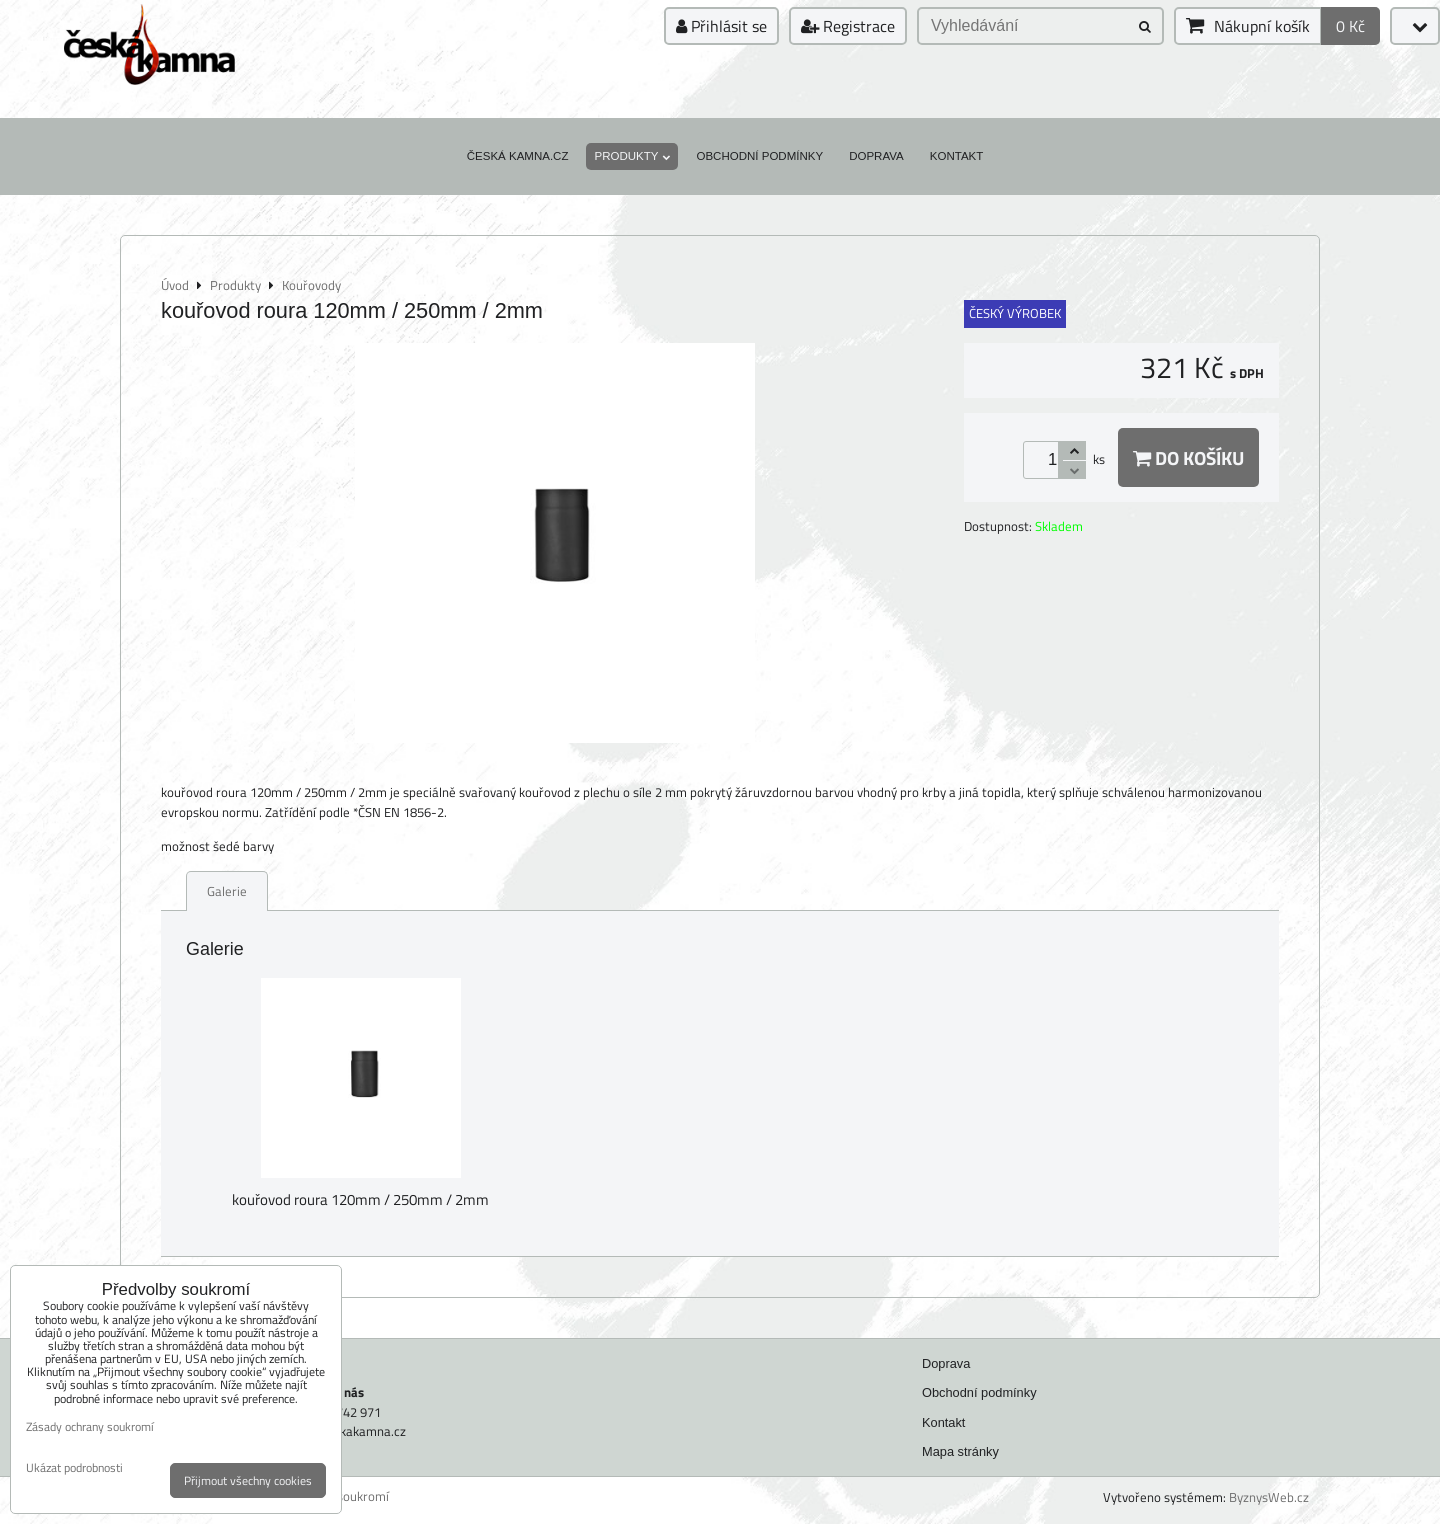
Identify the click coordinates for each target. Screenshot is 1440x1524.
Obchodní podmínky (759, 156)
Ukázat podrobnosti (74, 1467)
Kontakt (957, 156)
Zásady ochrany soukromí (90, 1426)
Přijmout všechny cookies (248, 1480)
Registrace (848, 26)
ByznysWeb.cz (1269, 1497)
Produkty (632, 156)
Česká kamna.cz (518, 156)
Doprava (876, 156)
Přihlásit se (721, 26)
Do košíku (1188, 457)
